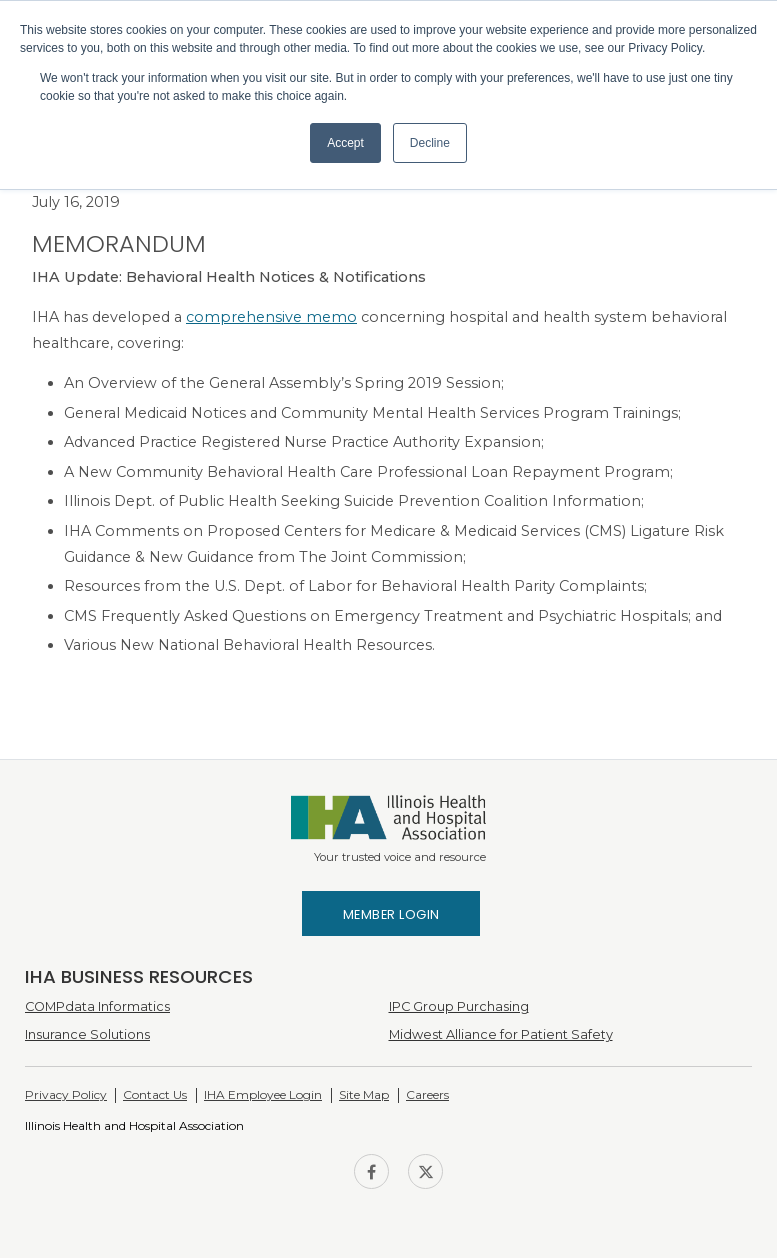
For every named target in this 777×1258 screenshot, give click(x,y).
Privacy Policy (66, 1094)
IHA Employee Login (263, 1094)
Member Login (391, 914)
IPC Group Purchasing (459, 1006)
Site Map (364, 1094)
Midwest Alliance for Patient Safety (501, 1034)
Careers (427, 1094)
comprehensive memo (271, 317)
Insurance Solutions (87, 1034)
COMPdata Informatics (97, 1006)
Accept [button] (345, 143)
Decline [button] (430, 143)
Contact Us (155, 1094)
